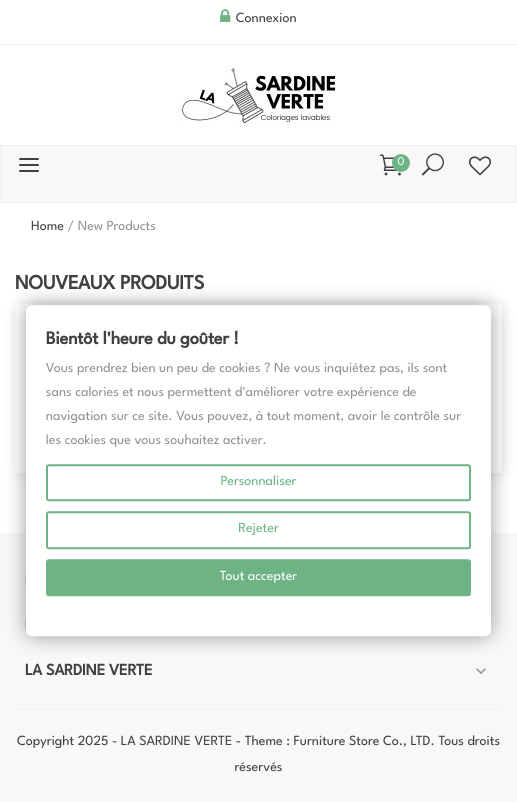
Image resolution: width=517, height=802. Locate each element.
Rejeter (258, 529)
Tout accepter (259, 577)
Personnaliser (258, 482)
